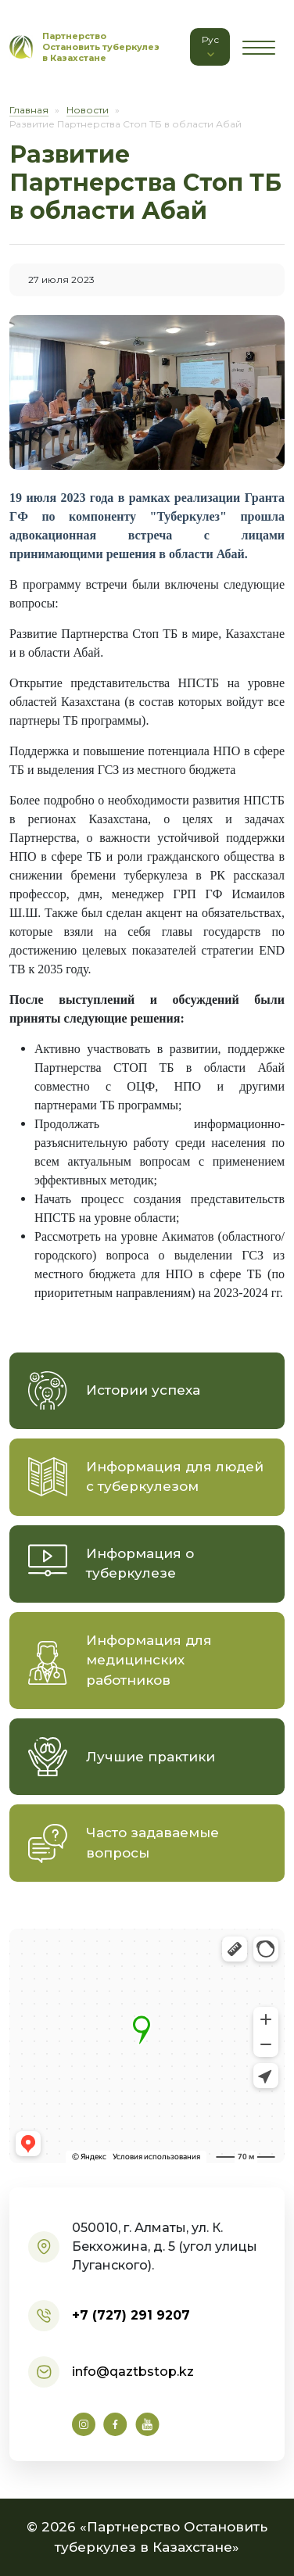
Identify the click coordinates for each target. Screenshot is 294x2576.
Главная (28, 110)
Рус (210, 46)
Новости (87, 110)
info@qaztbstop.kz (133, 2371)
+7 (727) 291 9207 (131, 2315)
